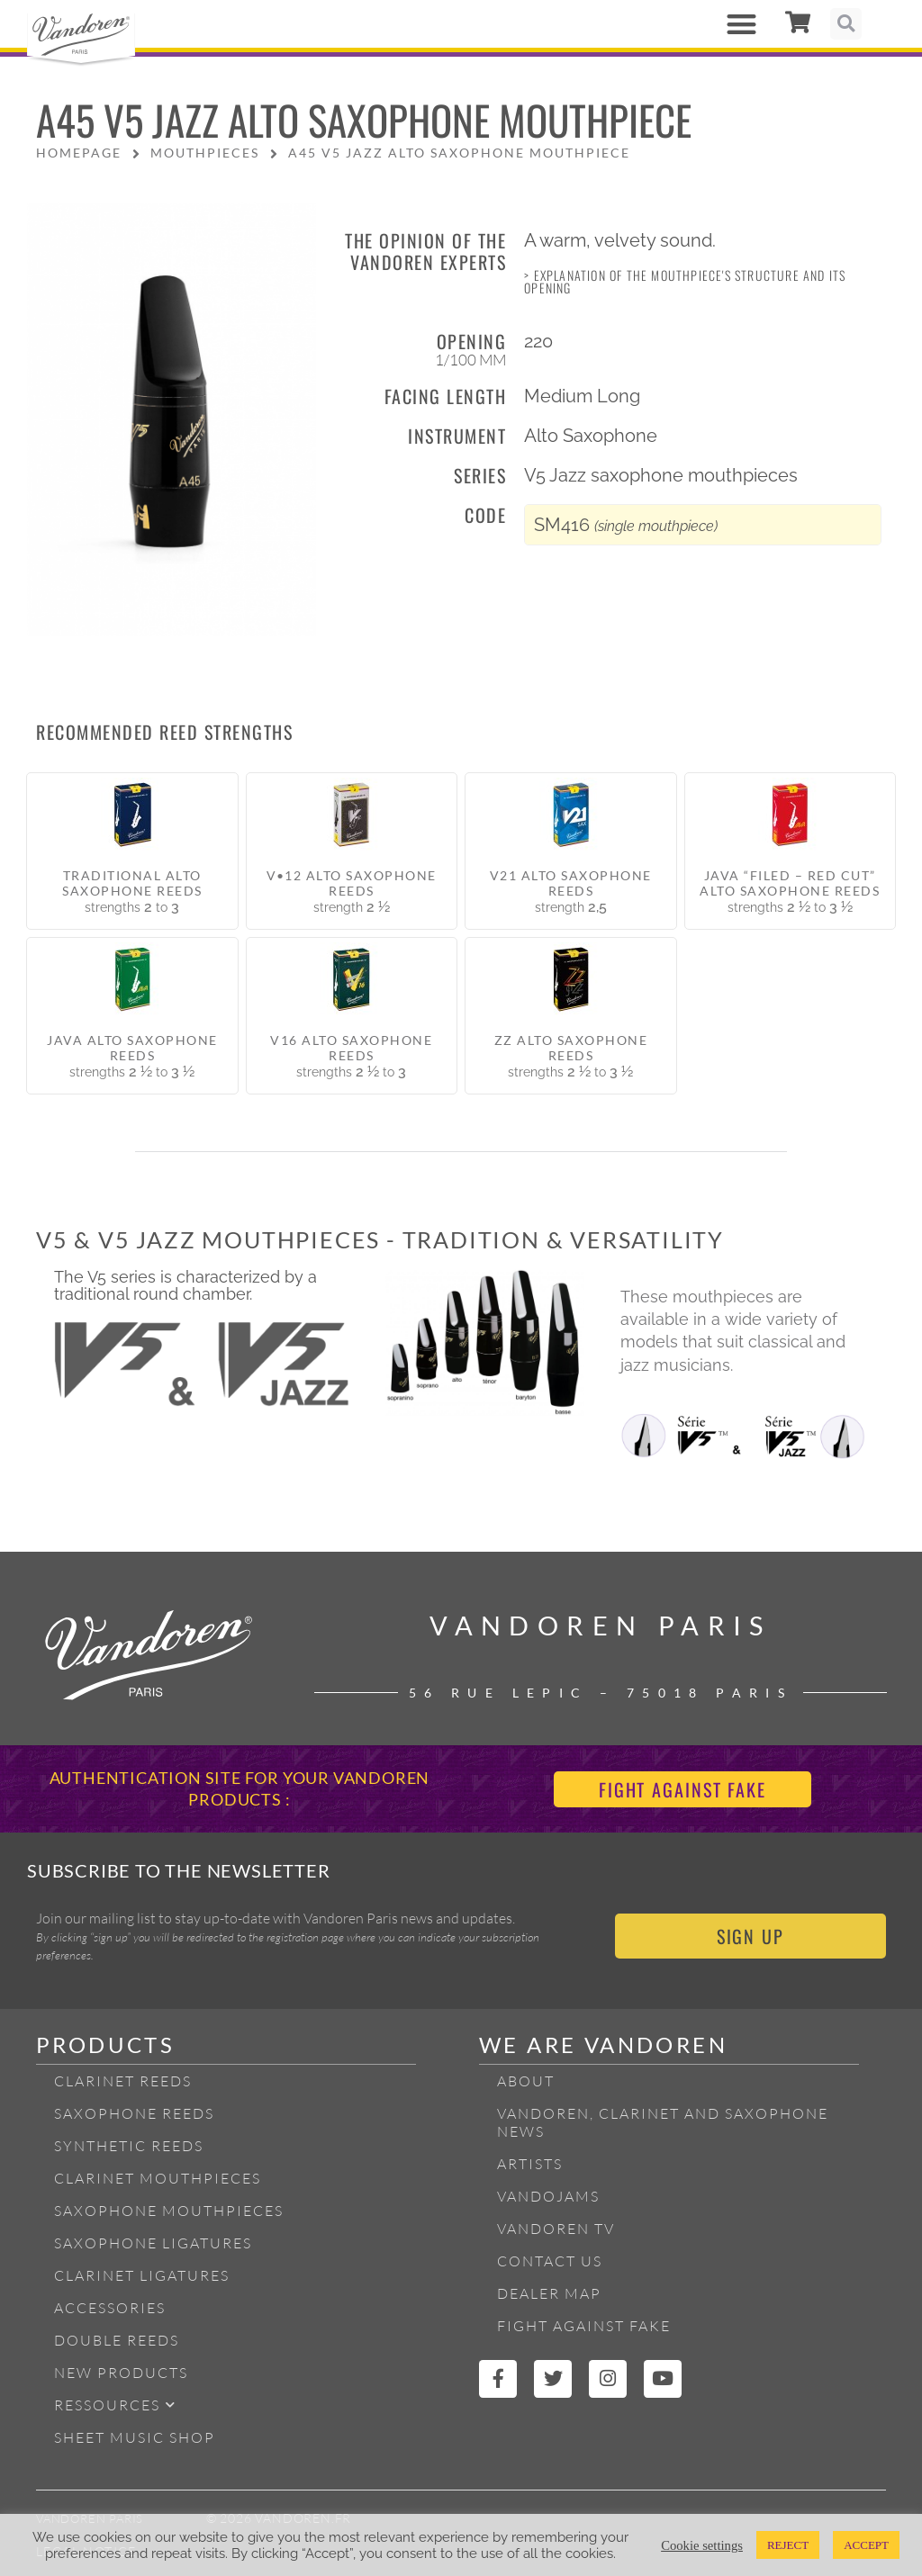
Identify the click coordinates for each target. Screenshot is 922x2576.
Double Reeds (116, 2340)
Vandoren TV (556, 2229)
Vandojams (548, 2196)
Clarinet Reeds (123, 2081)
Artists (530, 2164)
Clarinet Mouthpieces (157, 2178)
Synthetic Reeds (128, 2146)
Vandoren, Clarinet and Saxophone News (662, 2122)
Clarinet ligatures (142, 2275)
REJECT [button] (788, 2545)
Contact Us (549, 2261)
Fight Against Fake (584, 2326)
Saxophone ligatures (153, 2243)
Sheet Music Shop (134, 2437)
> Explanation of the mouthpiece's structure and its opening (684, 281)
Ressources (115, 2404)
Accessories (110, 2308)
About (526, 2081)
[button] (741, 24)
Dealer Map (549, 2293)
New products (121, 2373)
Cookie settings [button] (702, 2545)
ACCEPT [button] (866, 2545)
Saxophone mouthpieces (169, 2211)
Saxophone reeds (134, 2113)
